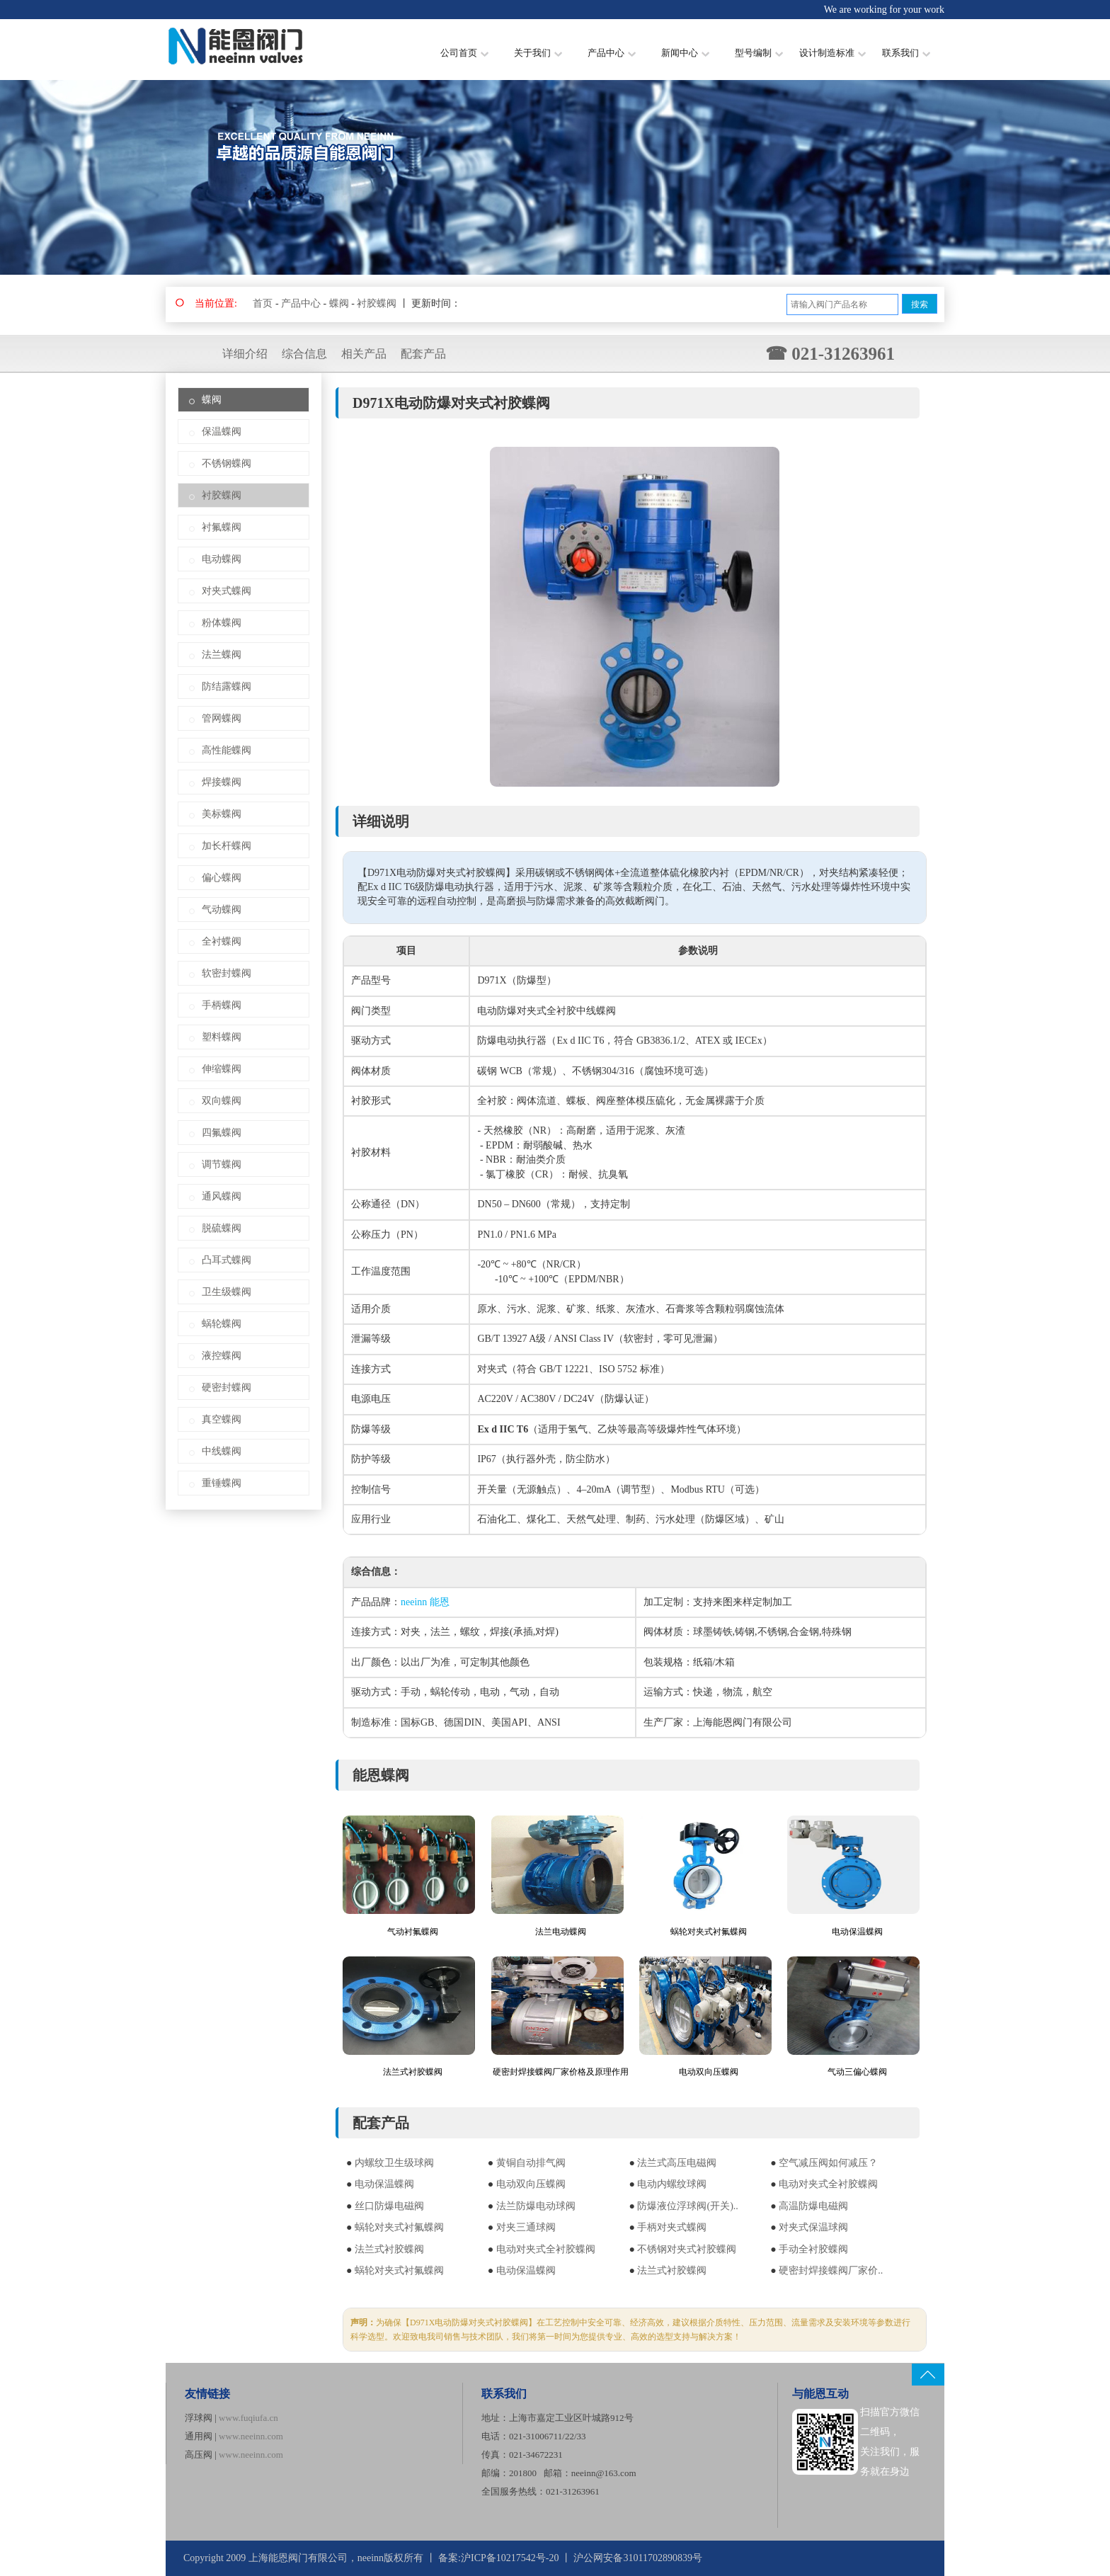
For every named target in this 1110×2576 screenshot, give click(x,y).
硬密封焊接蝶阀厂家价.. (831, 2270)
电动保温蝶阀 (857, 1932)
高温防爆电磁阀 (813, 2206)
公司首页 (464, 52)
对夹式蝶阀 (226, 591)
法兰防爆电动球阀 (536, 2206)
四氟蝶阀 (221, 1132)
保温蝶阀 (221, 431)
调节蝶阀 (221, 1164)
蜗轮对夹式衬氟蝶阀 (708, 1932)
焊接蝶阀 (221, 782)
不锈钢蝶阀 (226, 463)
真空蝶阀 (221, 1419)
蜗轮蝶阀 (221, 1323)
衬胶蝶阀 (376, 303)
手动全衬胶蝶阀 (813, 2249)
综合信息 (304, 354)
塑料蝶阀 (221, 1037)
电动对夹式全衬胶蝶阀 (828, 2184)
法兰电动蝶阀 (560, 1932)
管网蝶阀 (221, 718)
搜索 (919, 304)
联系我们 (906, 52)
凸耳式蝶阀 (226, 1260)
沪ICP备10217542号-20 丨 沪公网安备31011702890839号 (581, 2558)
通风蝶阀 (221, 1196)
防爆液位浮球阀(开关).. (687, 2206)
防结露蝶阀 (226, 686)
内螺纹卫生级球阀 (394, 2163)
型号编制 (759, 52)
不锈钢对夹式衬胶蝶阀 (686, 2249)
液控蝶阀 (221, 1355)
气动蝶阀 (221, 909)
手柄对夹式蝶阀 (671, 2227)
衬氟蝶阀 (221, 527)
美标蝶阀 (221, 814)
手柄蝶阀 (221, 1005)
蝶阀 (339, 303)
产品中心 (612, 52)
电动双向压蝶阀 (708, 2072)
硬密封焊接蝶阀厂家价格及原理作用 (561, 2072)
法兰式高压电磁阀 (676, 2163)
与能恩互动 (820, 2394)
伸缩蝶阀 (221, 1069)
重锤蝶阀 (221, 1483)
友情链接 (207, 2394)
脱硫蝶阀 (221, 1228)
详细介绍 (245, 354)
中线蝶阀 (221, 1451)
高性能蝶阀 (226, 750)
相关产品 (364, 354)
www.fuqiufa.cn (248, 2417)
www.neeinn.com (251, 2436)
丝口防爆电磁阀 (389, 2206)
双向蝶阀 (221, 1100)
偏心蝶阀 (221, 877)
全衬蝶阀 (221, 941)
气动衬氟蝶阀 (412, 1932)
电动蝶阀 (221, 559)
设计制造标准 (832, 52)
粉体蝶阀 (221, 622)
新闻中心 (685, 52)
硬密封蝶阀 (226, 1387)
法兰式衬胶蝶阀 (412, 2072)
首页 (263, 303)
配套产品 (423, 354)
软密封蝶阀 (226, 973)
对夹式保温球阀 (813, 2227)
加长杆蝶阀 (226, 845)
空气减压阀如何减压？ (828, 2163)
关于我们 (538, 52)
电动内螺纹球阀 (671, 2184)
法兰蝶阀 (221, 654)
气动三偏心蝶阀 (857, 2072)
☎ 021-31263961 (830, 353)
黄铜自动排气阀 (531, 2163)
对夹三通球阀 (526, 2227)
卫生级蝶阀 (226, 1292)
